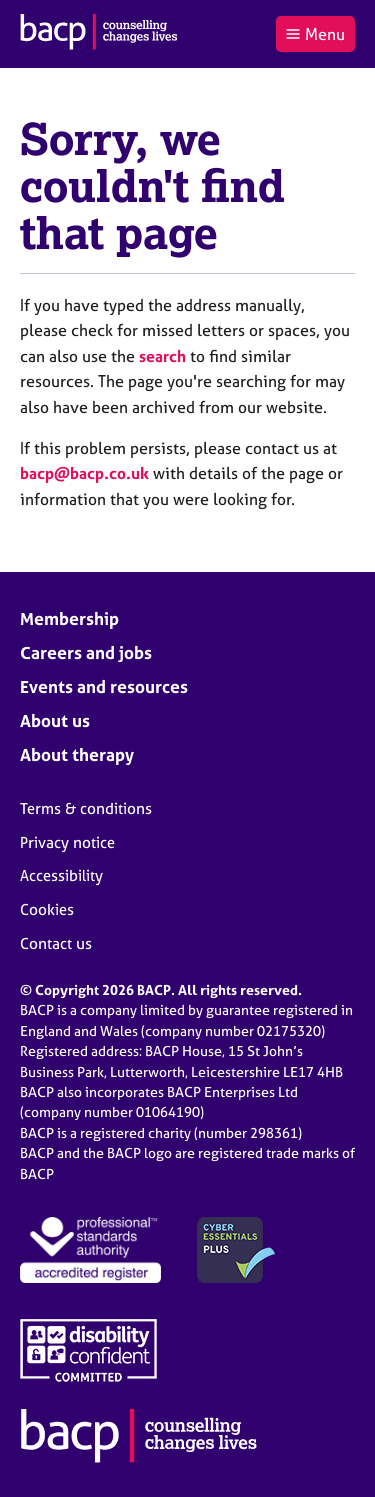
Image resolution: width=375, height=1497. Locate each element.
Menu (315, 34)
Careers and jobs (86, 652)
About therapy (77, 754)
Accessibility (61, 875)
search (162, 356)
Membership (69, 618)
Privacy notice (67, 842)
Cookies (47, 909)
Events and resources (104, 686)
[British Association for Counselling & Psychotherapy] (99, 34)
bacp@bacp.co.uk (84, 473)
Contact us (56, 943)
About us (55, 720)
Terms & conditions (86, 808)
